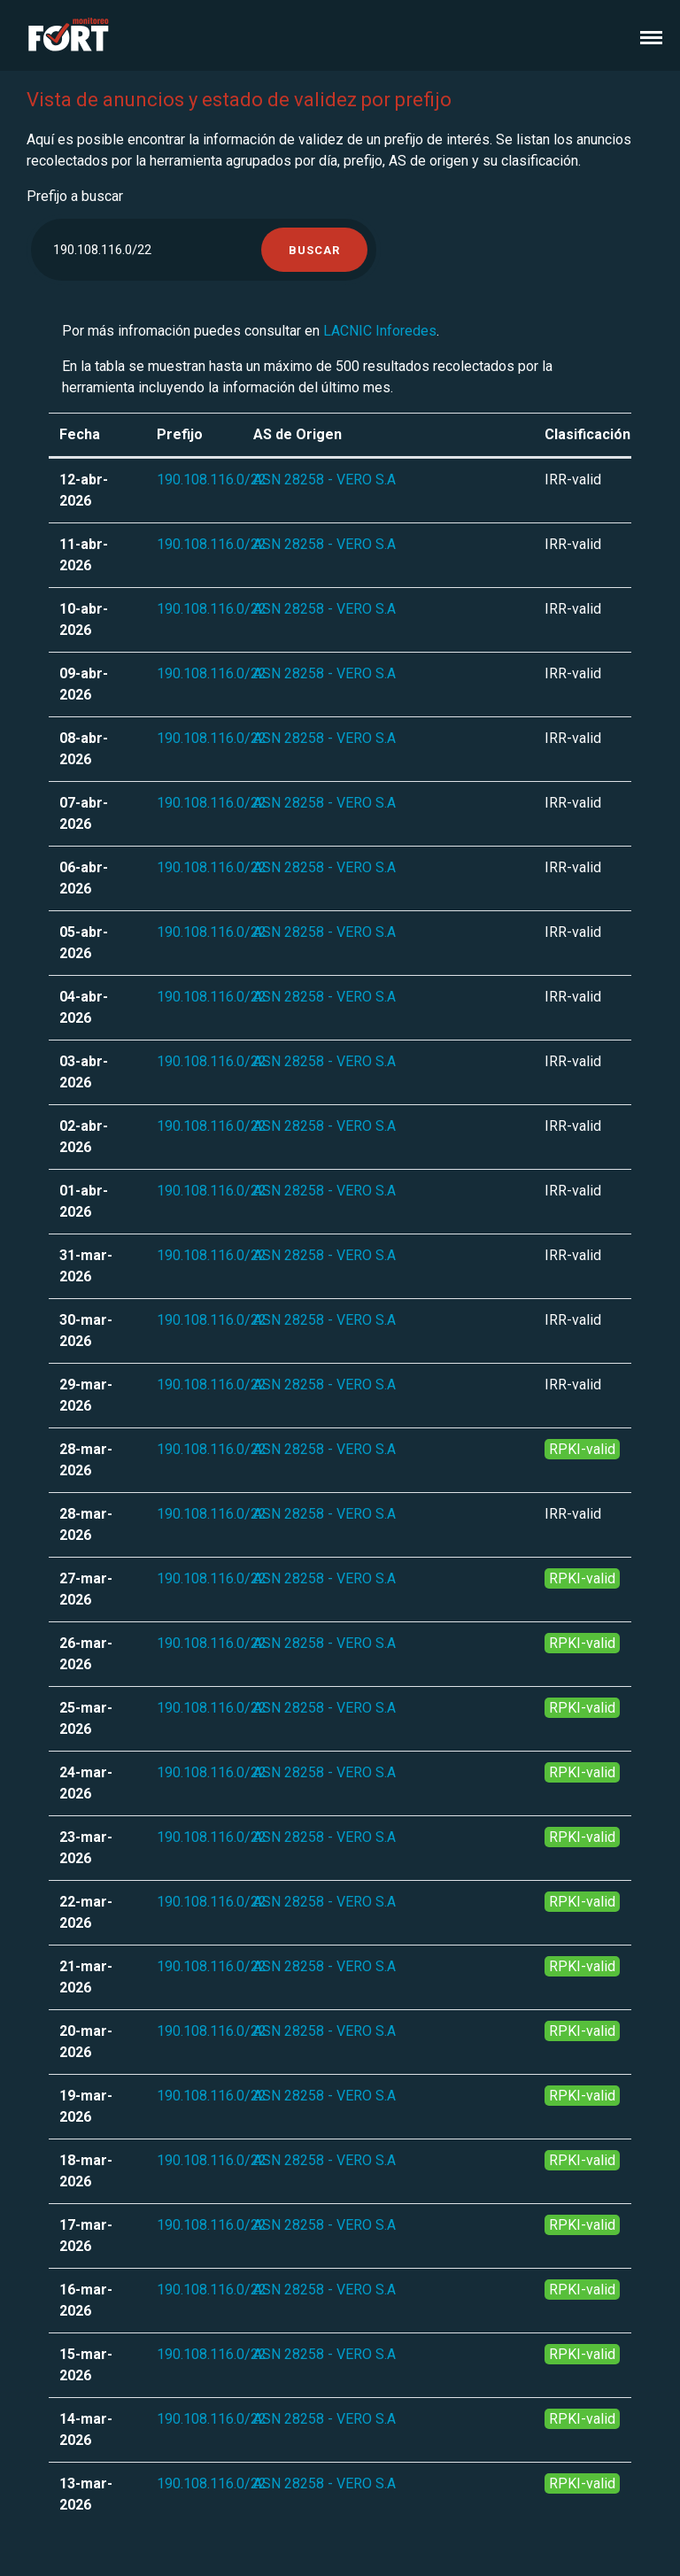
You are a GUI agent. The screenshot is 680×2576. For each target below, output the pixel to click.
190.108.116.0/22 (212, 479)
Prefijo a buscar (75, 196)
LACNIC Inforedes (380, 330)
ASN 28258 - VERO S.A (324, 479)
